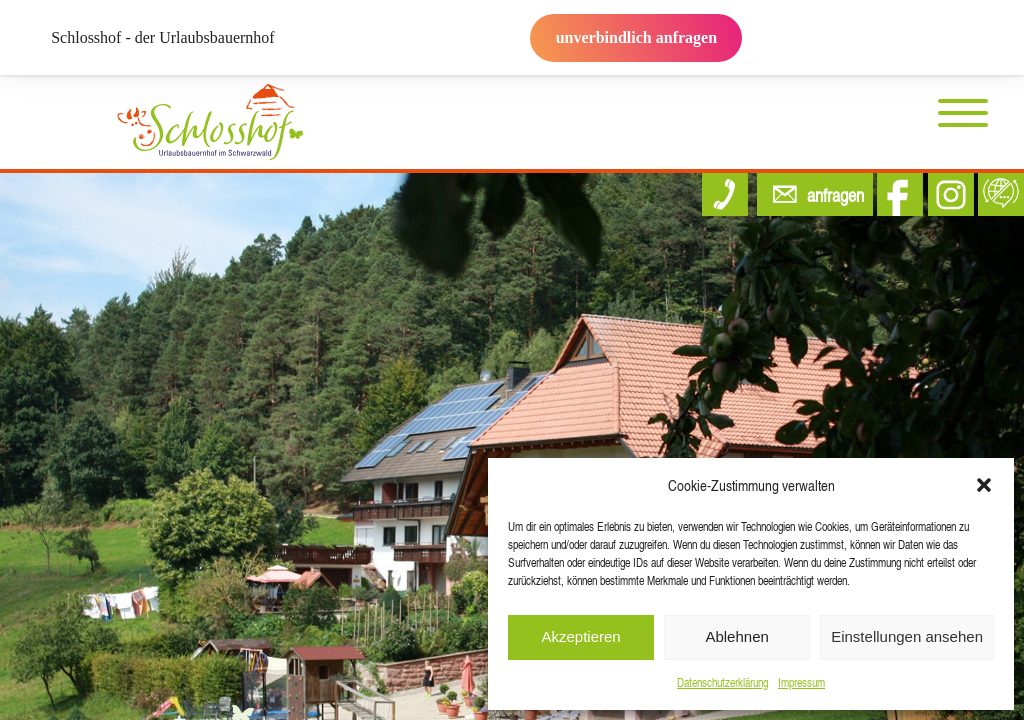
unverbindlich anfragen (636, 37)
